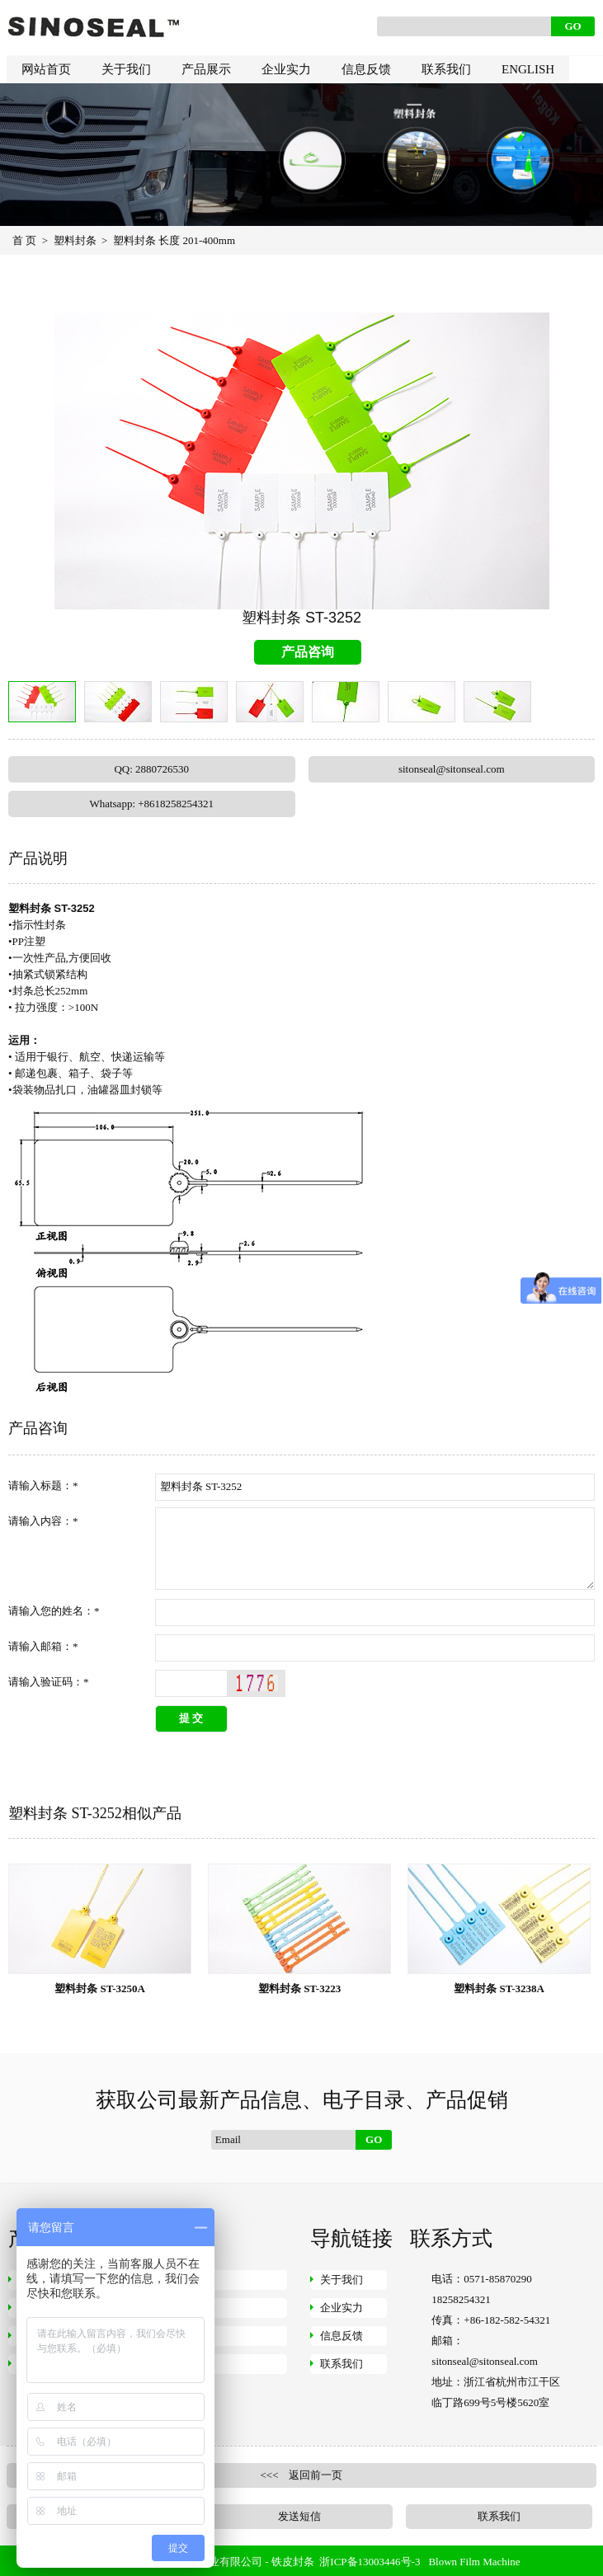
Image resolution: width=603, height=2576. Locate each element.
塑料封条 (75, 240)
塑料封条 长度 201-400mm (174, 240)
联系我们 (446, 69)
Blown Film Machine (474, 2561)
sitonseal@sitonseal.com (451, 769)
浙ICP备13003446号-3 (369, 2561)
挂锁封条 (182, 2335)
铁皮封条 (292, 2561)
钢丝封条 (182, 2279)
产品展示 (206, 69)
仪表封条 (182, 2307)
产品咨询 (307, 652)
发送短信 (299, 2516)
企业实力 (286, 69)
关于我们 (126, 69)
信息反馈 (366, 69)
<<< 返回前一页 (302, 2475)
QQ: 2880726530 (151, 769)
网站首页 (46, 69)
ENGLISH (528, 69)
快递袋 (177, 2363)
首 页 (24, 240)
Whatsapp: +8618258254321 (151, 803)
